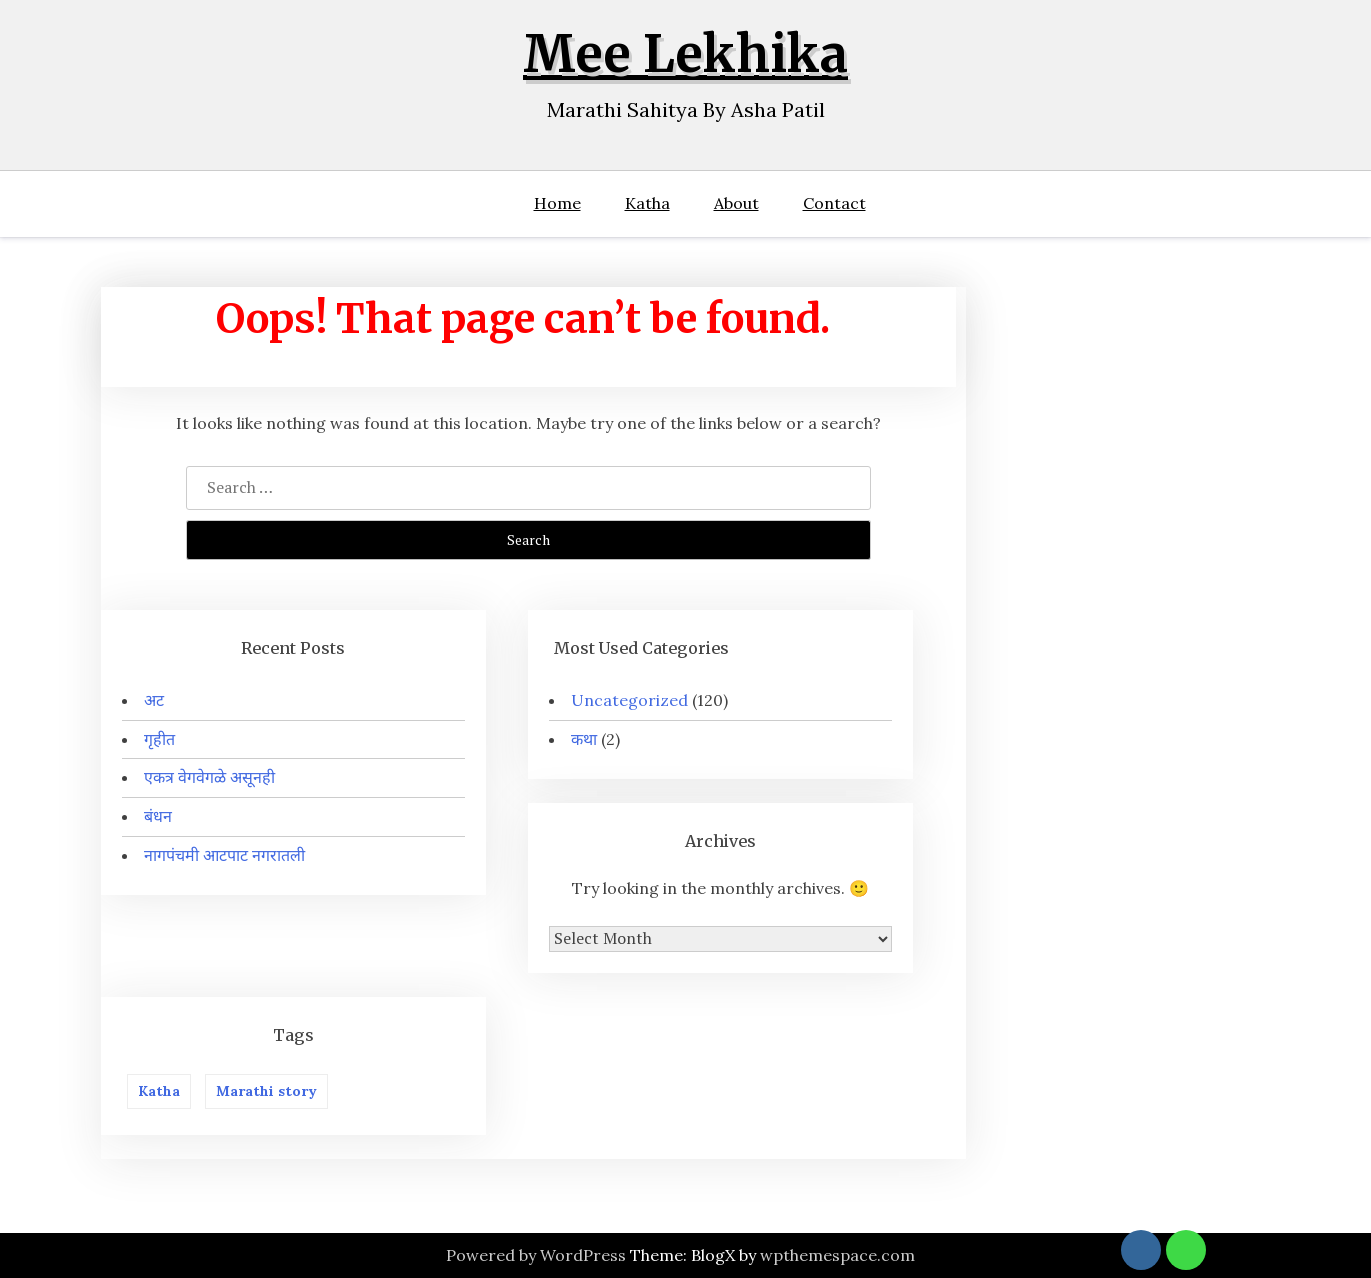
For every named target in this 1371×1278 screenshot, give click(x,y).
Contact (834, 203)
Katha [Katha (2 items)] (159, 1091)
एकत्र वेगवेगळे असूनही (209, 777)
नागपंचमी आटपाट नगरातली (224, 855)
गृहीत (159, 739)
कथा (584, 739)
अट (154, 700)
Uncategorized (629, 700)
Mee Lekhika (685, 54)
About (736, 203)
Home (557, 203)
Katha (647, 203)
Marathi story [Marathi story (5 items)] (266, 1091)
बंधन (158, 816)
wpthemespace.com (837, 1255)
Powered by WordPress (536, 1255)
